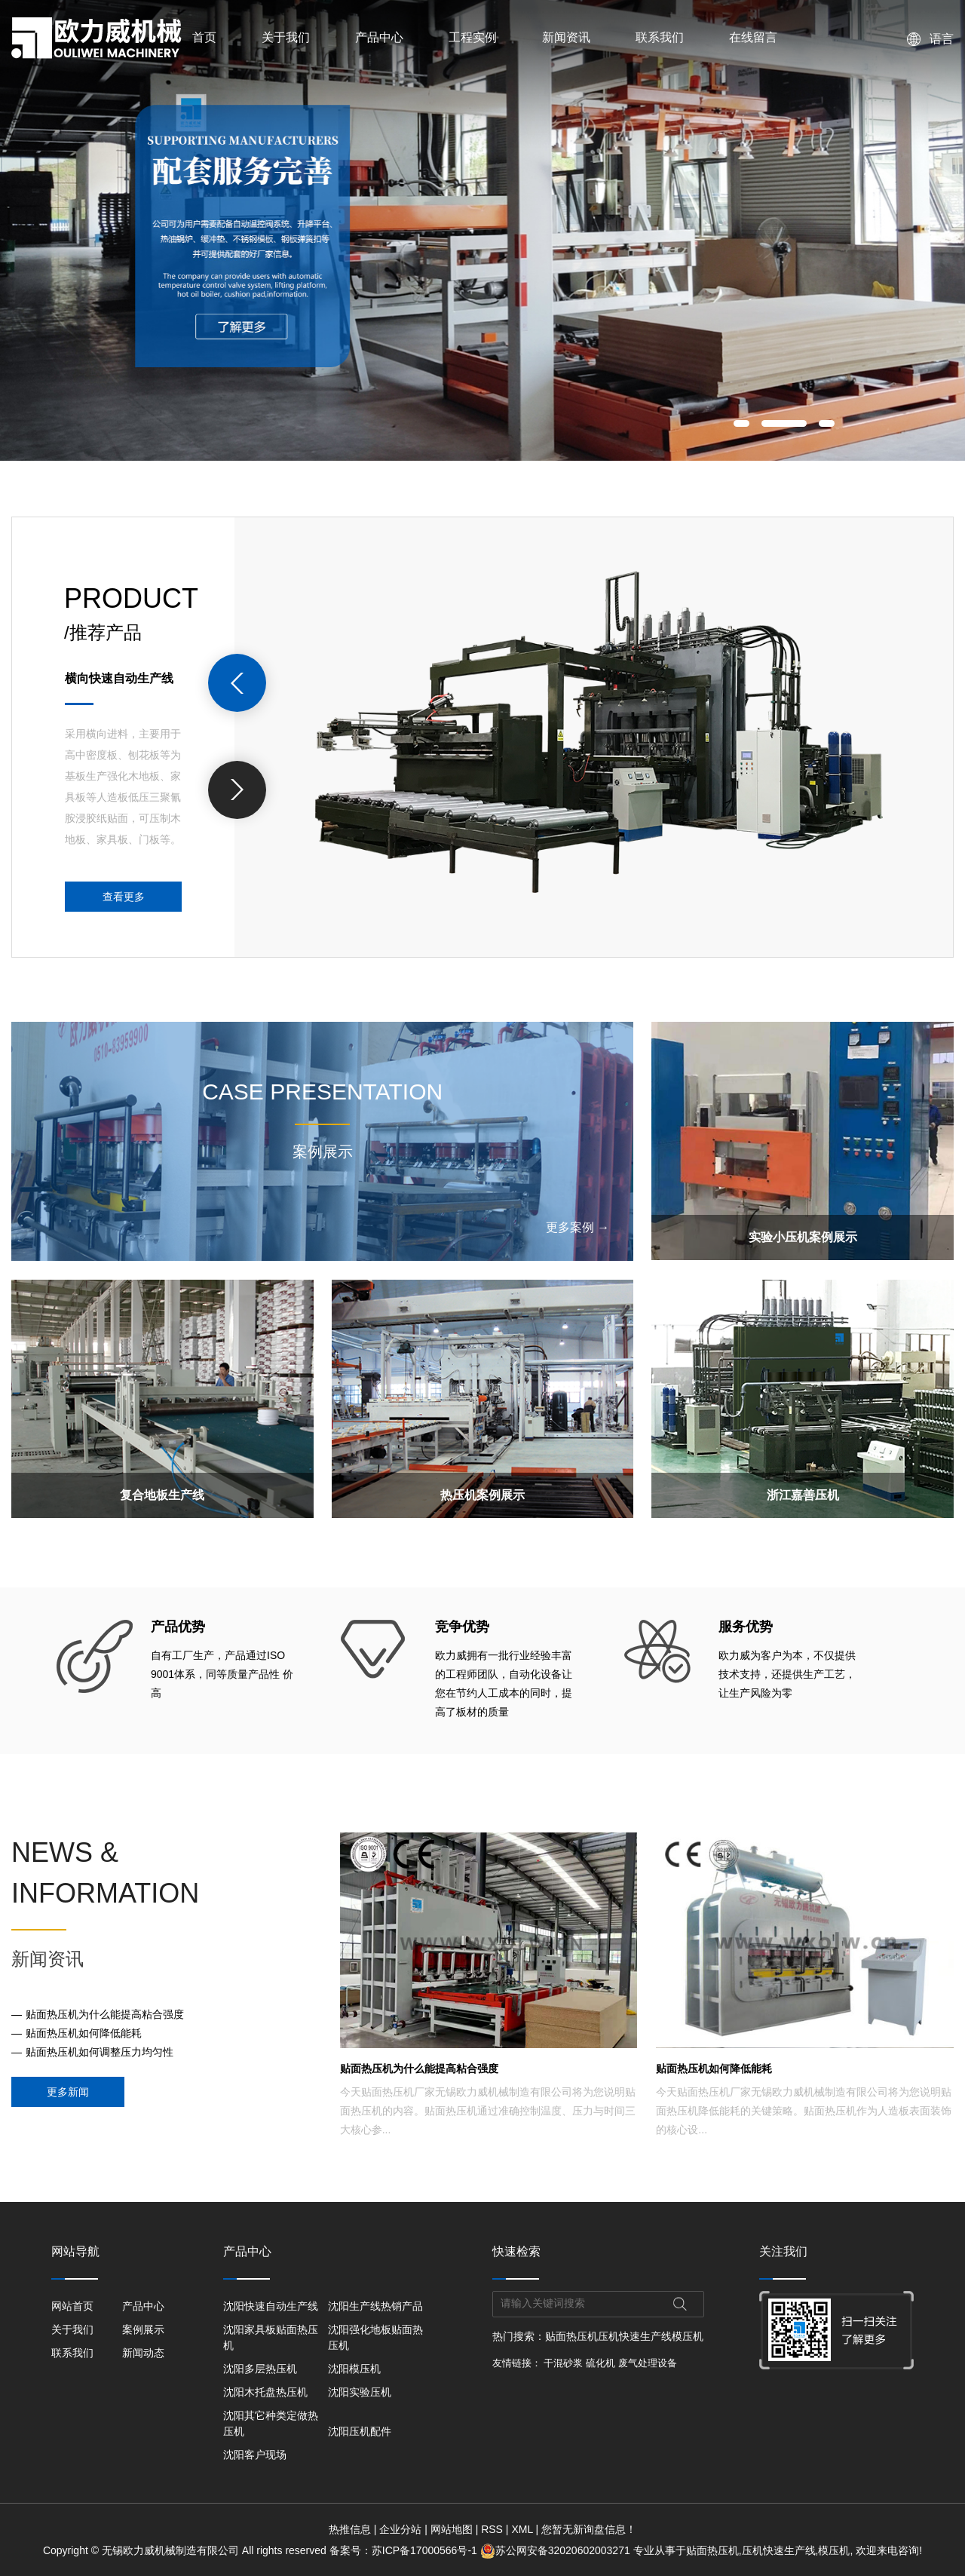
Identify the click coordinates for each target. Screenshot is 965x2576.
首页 (204, 37)
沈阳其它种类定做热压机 (270, 2423)
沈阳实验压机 (359, 2392)
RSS (492, 2529)
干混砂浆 (563, 2363)
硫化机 (600, 2363)
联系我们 (660, 37)
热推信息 (350, 2529)
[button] (741, 423)
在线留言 (753, 37)
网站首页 (72, 2306)
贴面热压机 (571, 2336)
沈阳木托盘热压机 (265, 2392)
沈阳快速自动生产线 (270, 2306)
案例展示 (143, 2329)
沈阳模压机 (354, 2369)
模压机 (687, 2336)
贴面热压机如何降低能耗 (84, 2033)
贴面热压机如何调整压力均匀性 (99, 2052)
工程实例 (473, 37)
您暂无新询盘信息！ (588, 2529)
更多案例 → (577, 1227)
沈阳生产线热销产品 (375, 2306)
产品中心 (379, 37)
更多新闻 (68, 2092)
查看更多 (124, 897)
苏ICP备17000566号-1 (424, 2550)
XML (521, 2529)
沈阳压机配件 (359, 2431)
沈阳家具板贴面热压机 (270, 2337)
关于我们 (286, 37)
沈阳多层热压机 (260, 2369)
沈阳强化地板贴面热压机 (375, 2337)
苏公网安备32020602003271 (556, 2550)
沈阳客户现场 (254, 2455)
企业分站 (400, 2529)
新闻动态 (143, 2353)
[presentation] (237, 683)
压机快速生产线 (635, 2336)
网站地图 (451, 2529)
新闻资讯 (566, 37)
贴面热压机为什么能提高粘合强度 (105, 2014)
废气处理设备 (647, 2363)
